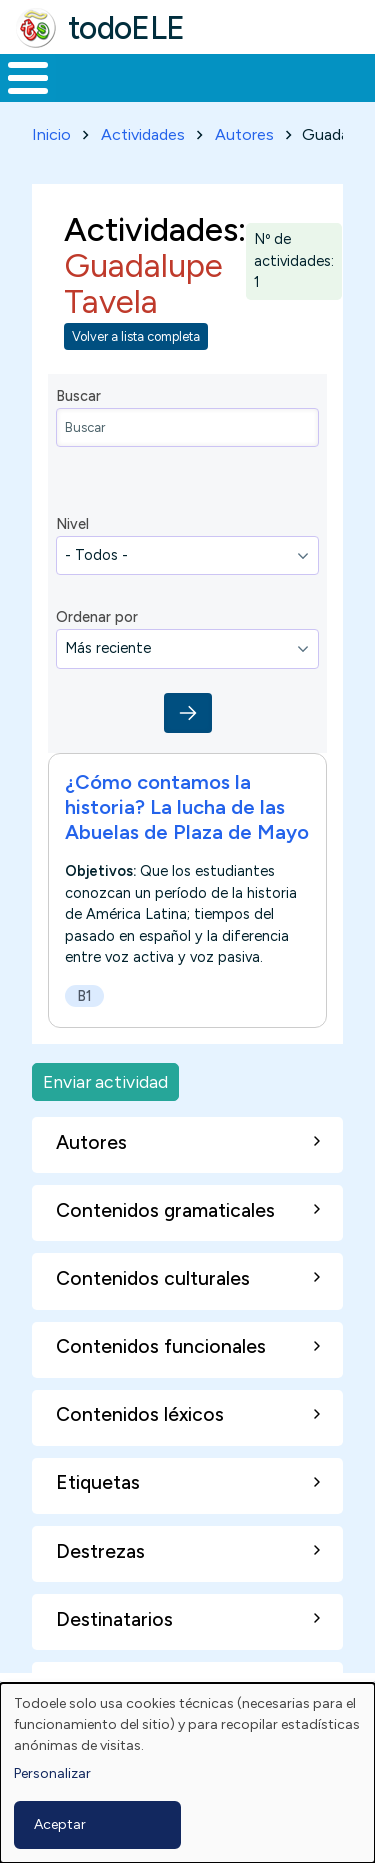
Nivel (72, 524)
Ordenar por (97, 617)
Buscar (78, 396)
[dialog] (187, 1773)
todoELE (126, 28)
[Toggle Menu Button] (28, 78)
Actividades (143, 134)
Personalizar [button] (52, 1773)
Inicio (51, 134)
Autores (244, 134)
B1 (84, 996)
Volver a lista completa (136, 336)
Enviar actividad (105, 1081)
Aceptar (60, 1824)
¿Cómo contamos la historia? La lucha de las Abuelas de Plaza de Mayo (187, 807)
